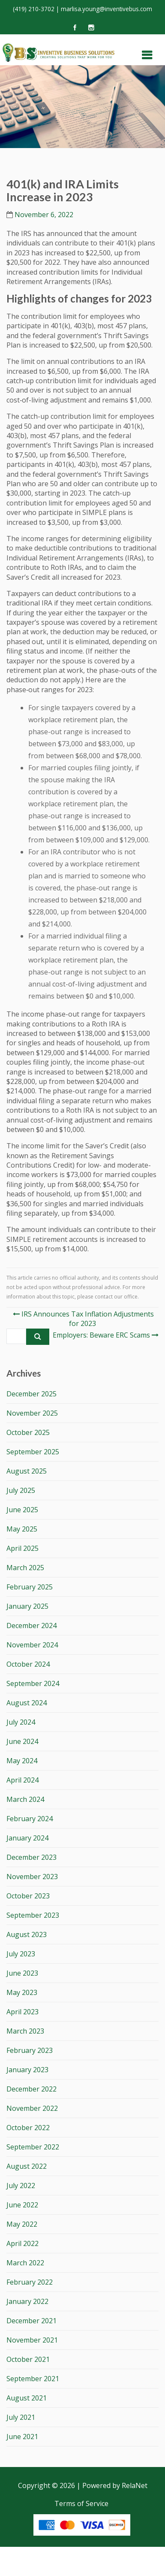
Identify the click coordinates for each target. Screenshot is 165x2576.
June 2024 (22, 1741)
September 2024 (32, 1683)
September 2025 (32, 1451)
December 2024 (31, 1625)
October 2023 (28, 1896)
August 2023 (26, 1934)
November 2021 (32, 2340)
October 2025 (28, 1432)
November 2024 (32, 1645)
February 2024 (29, 1818)
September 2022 (32, 2147)
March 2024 (25, 1799)
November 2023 (32, 1876)
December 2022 (31, 2089)
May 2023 (21, 1992)
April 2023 (22, 2011)
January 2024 (27, 1838)
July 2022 (20, 2185)
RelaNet (134, 2485)
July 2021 (20, 2417)
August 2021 (26, 2398)
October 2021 (28, 2359)
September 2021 (32, 2378)
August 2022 (26, 2166)
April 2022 (22, 2243)
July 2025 (20, 1490)
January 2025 (27, 1606)
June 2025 (22, 1509)
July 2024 (20, 1722)
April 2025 (22, 1548)
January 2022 (27, 2301)
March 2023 (25, 2031)
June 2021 (22, 2436)
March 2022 (25, 2262)
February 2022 (29, 2282)
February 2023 (29, 2050)
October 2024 (28, 1664)
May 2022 (21, 2224)
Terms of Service (81, 2503)
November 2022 (32, 2108)
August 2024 (26, 1702)
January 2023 (27, 2069)
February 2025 (29, 1587)
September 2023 (32, 1915)
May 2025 (21, 1529)
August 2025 (26, 1471)
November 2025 (32, 1413)
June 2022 (22, 2205)
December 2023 (31, 1857)
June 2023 (22, 1973)
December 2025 (31, 1393)
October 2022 (28, 2127)
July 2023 (20, 1953)
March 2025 (25, 1567)
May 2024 (21, 1760)
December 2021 (31, 2320)
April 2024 (22, 1780)
